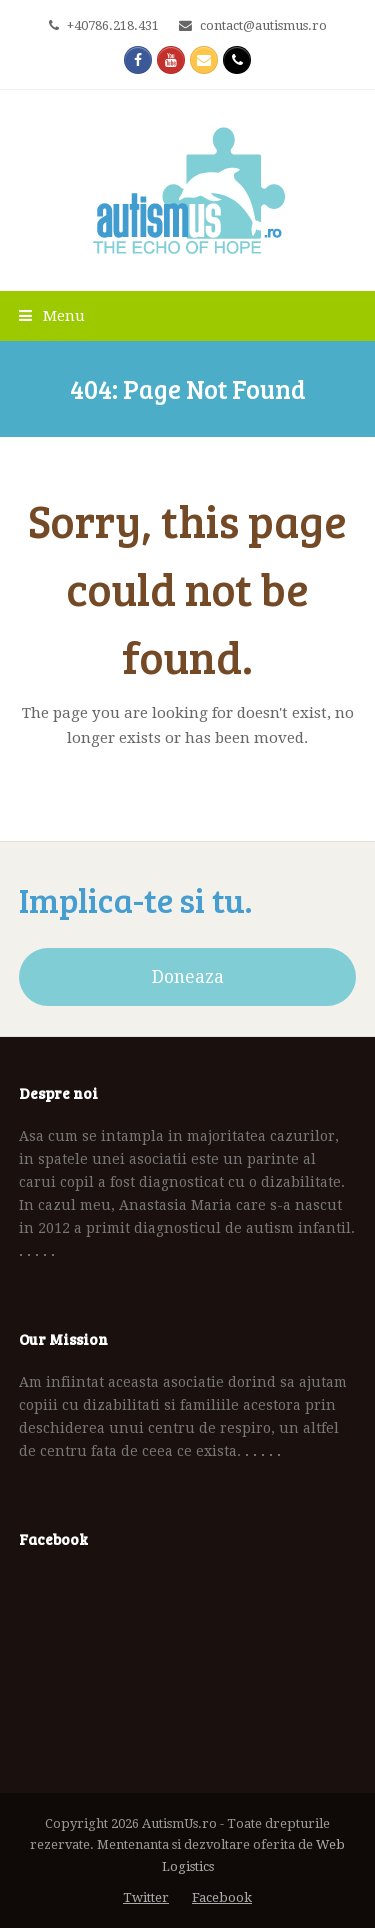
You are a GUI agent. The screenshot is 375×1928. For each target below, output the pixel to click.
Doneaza (188, 977)
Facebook (222, 1897)
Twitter (146, 1897)
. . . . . (37, 1251)
